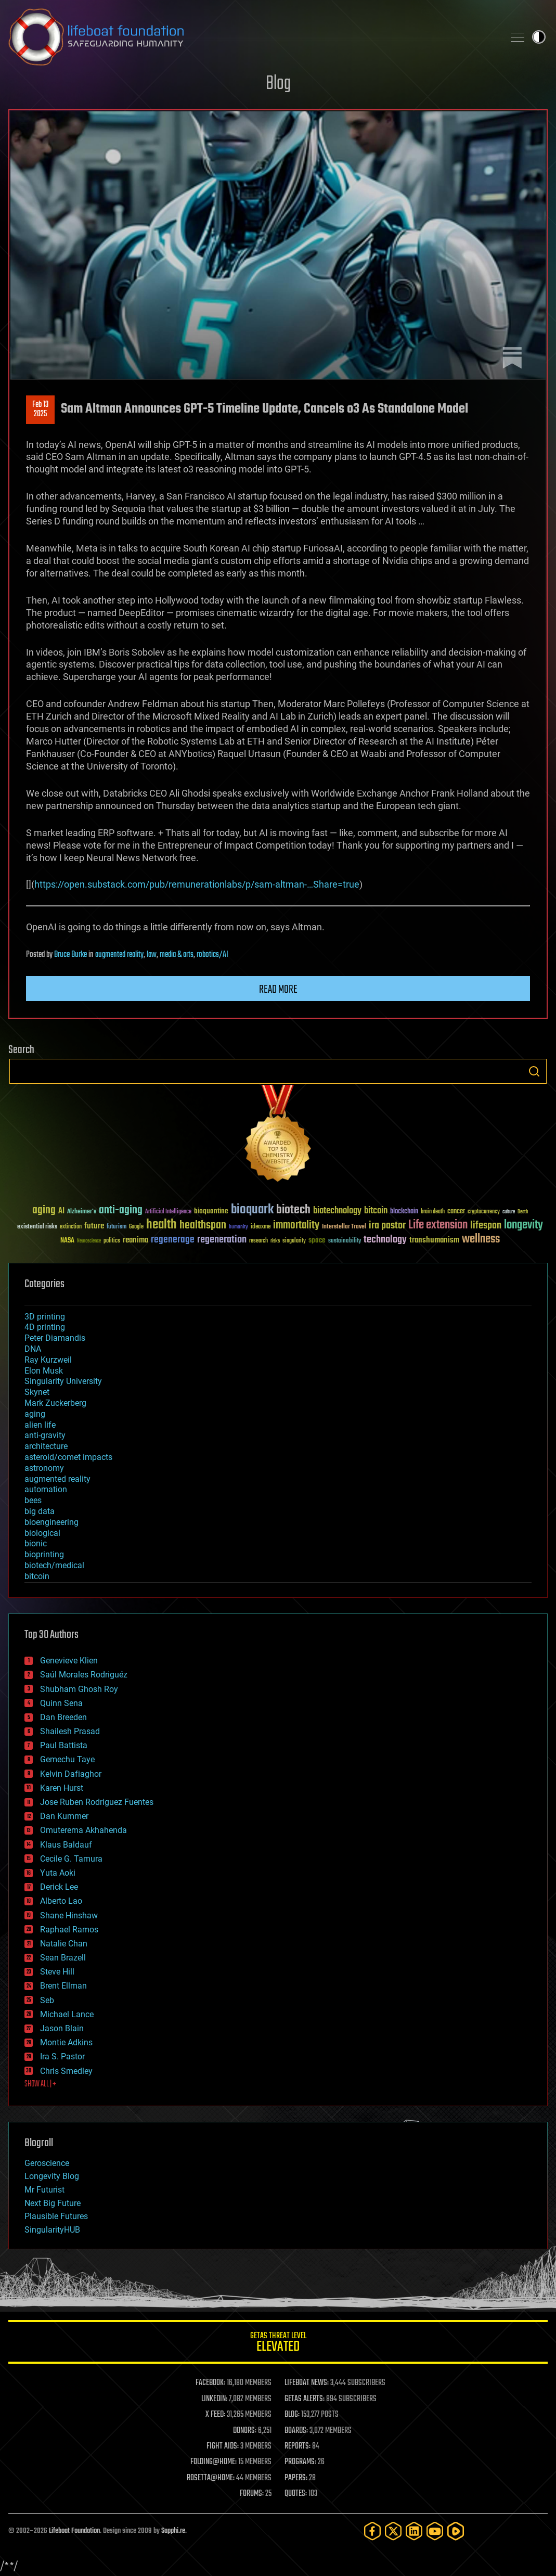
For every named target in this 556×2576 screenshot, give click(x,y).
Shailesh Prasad (70, 1731)
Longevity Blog (51, 2176)
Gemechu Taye (67, 1759)
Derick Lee (59, 1887)
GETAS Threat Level (278, 2343)
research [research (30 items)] (258, 1241)
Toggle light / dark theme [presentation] (539, 37)
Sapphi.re (173, 2531)
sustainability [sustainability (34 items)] (344, 1241)
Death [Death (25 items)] (523, 1212)
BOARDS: (296, 2431)
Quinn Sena (61, 1703)
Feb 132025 (40, 409)
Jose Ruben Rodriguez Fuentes (96, 1802)
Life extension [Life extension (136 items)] (438, 1225)
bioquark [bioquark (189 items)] (252, 1209)
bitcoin (36, 1576)
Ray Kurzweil (48, 1360)
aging (34, 1414)
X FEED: (215, 2414)
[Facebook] (372, 2531)
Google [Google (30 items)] (136, 1227)
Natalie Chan (63, 1944)
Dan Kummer (64, 1816)
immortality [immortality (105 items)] (296, 1225)
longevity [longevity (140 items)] (523, 1225)
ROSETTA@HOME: (211, 2478)
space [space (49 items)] (317, 1240)
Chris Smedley (66, 2071)
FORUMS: (252, 2494)
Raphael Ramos (69, 1929)
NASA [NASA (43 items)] (67, 1241)
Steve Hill (57, 1972)
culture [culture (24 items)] (508, 1212)
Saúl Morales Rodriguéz (83, 1675)
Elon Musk (43, 1371)
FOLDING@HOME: (213, 2462)
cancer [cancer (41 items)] (456, 1212)
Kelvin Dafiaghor (70, 1774)
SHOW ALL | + (40, 2084)
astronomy (44, 1468)
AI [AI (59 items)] (61, 1211)
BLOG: (292, 2414)
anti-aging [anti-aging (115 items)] (121, 1210)
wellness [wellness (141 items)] (481, 1239)
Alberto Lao (61, 1901)
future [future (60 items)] (94, 1226)
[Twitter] (393, 2531)
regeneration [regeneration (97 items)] (222, 1240)
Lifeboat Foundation (74, 2531)
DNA (32, 1349)
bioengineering (51, 1522)
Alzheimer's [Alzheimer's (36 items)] (81, 1212)
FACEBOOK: (210, 2383)
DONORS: (244, 2431)
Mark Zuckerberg (55, 1403)
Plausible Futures (56, 2216)
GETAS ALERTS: (305, 2399)
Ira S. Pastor (62, 2056)
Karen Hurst (61, 1788)
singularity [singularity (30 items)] (294, 1241)
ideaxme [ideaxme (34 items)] (260, 1227)
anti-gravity (45, 1435)
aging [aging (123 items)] (44, 1210)
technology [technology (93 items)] (385, 1240)
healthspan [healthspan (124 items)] (202, 1225)
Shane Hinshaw (69, 1915)
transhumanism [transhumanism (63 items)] (434, 1240)
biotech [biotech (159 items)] (293, 1210)
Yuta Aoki (57, 1873)
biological (42, 1533)
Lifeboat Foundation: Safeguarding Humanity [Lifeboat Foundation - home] (252, 37)
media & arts (176, 955)
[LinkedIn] (414, 2531)
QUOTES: (296, 2494)
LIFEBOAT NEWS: (307, 2383)
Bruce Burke (70, 955)
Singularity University (63, 1381)
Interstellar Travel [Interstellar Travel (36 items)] (344, 1227)
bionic (35, 1543)
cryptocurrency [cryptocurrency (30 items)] (484, 1212)
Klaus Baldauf (66, 1845)
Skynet (36, 1392)
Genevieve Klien (69, 1660)
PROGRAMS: (300, 2462)
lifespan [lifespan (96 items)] (485, 1226)
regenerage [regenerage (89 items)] (173, 1240)
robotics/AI (212, 955)
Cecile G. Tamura (71, 1859)
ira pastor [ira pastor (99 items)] (387, 1226)
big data (39, 1511)
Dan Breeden (63, 1717)
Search (534, 1071)
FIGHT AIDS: (222, 2446)
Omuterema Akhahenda (83, 1830)
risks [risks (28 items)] (275, 1241)
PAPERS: (296, 2478)
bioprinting (44, 1554)
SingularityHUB (52, 2230)
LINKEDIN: (214, 2399)
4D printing (44, 1327)
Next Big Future (52, 2203)
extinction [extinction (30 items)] (71, 1227)
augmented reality (119, 955)
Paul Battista (63, 1745)
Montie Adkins (66, 2042)
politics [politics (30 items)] (112, 1241)
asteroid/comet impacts (68, 1457)
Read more (278, 989)
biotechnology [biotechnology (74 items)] (337, 1211)
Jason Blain (62, 2028)
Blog (278, 84)
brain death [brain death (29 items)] (433, 1212)
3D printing (44, 1317)
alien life (40, 1425)
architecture (46, 1446)
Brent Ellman (63, 1986)
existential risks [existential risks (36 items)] (37, 1227)
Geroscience (46, 2163)
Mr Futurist (44, 2190)
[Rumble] (455, 2531)
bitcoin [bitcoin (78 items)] (375, 1211)
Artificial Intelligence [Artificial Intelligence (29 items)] (168, 1212)
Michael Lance (67, 2014)
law (152, 955)
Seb (47, 2000)
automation (45, 1489)
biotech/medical (54, 1565)
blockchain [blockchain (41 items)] (404, 1212)
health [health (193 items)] (161, 1225)
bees (33, 1500)
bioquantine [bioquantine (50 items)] (211, 1211)
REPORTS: (298, 2446)
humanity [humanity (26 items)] (238, 1227)
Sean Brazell (63, 1958)
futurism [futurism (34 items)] (116, 1227)
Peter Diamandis (54, 1338)
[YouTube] (434, 2531)
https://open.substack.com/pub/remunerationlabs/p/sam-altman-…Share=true (196, 884)
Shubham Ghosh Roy (79, 1689)
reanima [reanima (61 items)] (135, 1240)
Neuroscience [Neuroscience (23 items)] (89, 1242)
